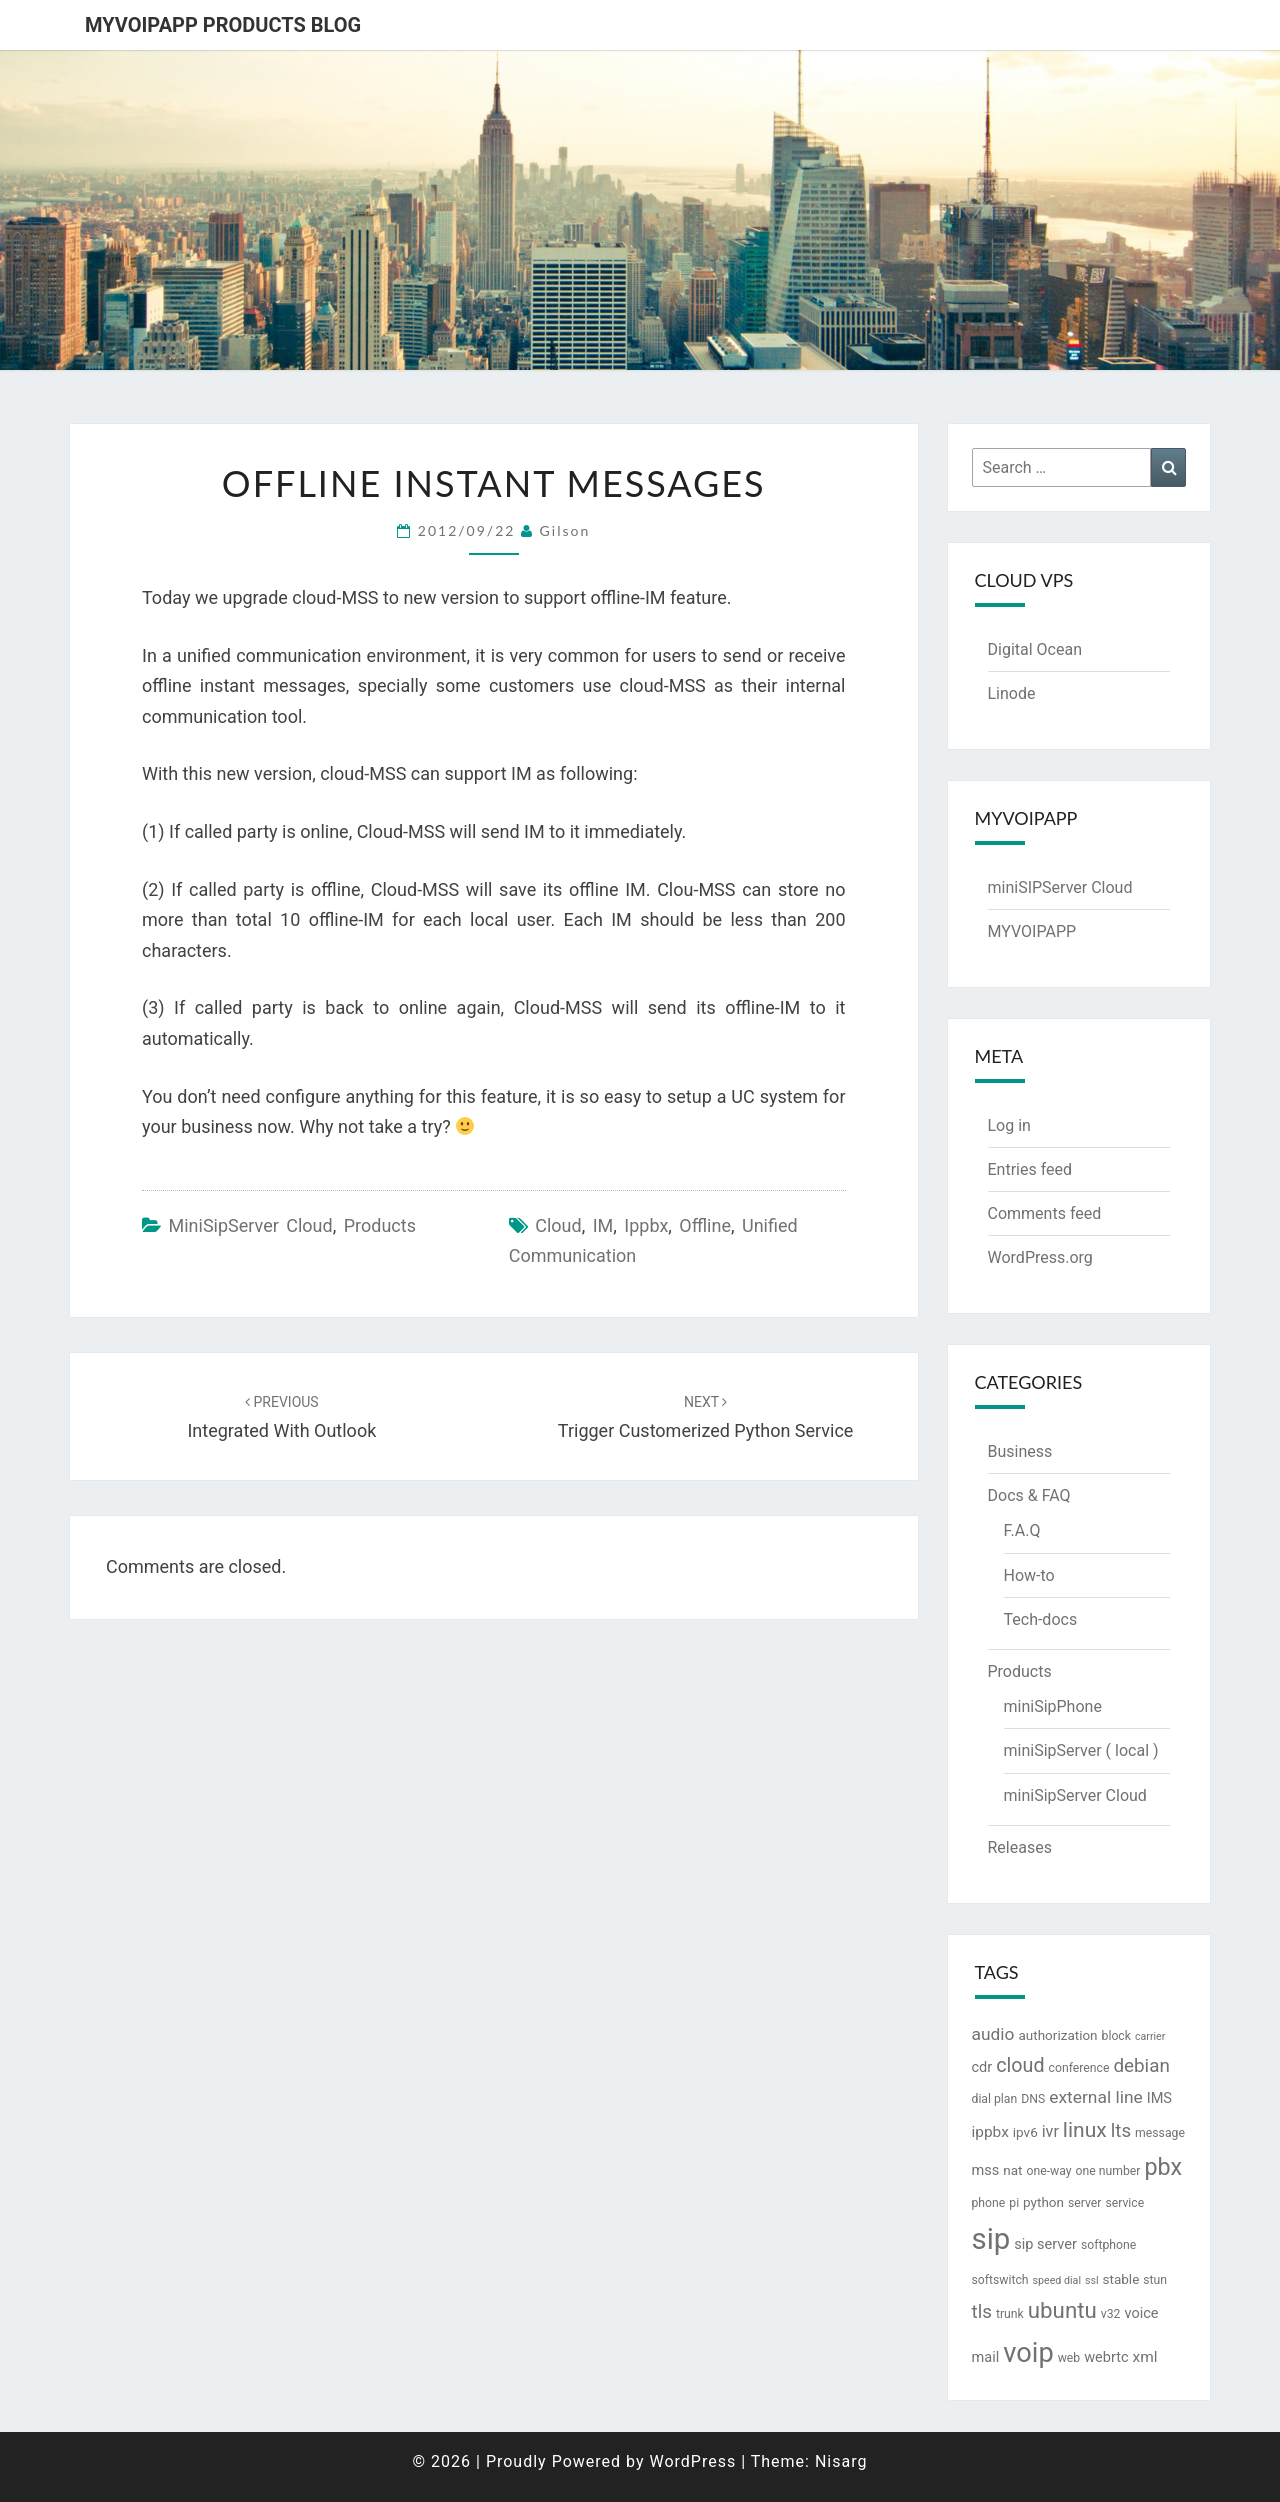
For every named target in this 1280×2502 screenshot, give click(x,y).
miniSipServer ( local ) (1081, 1750)
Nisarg (841, 2461)
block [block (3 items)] (1116, 2036)
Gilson (565, 530)
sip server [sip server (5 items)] (1045, 2244)
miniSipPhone (1053, 1706)
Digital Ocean (1035, 649)
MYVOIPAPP (1032, 931)
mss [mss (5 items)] (986, 2170)
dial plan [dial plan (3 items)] (995, 2099)
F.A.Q (1022, 1530)
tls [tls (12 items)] (982, 2312)
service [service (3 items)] (1124, 2203)
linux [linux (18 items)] (1085, 2129)
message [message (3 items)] (1160, 2133)
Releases (1020, 1847)
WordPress (692, 2461)
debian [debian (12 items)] (1141, 2066)
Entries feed (1030, 1169)
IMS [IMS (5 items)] (1159, 2098)
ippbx (646, 1225)
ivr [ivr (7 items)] (1050, 2131)
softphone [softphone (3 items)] (1108, 2245)
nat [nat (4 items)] (1012, 2170)
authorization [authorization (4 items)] (1057, 2035)
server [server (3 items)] (1085, 2203)
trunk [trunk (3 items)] (1010, 2314)
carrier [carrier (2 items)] (1150, 2036)
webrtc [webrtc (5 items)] (1106, 2357)
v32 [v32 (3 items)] (1111, 2314)
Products (380, 1225)
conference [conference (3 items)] (1079, 2068)
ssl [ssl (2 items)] (1092, 2280)
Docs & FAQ (1029, 1495)
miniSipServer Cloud (250, 1225)
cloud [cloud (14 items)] (1020, 2065)
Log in (1009, 1125)
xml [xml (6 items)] (1145, 2357)
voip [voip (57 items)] (1028, 2353)
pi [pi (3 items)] (1014, 2203)
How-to (1029, 1575)
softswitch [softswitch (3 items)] (1000, 2280)
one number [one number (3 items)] (1108, 2171)
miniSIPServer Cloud (1060, 887)
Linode (1012, 693)
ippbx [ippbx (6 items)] (990, 2132)
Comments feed (1045, 1213)
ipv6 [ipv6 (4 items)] (1025, 2132)
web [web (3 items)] (1069, 2358)
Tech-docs (1041, 1619)
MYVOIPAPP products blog (223, 25)
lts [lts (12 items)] (1121, 2131)
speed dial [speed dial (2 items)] (1057, 2280)
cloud (558, 1225)
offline (705, 1225)
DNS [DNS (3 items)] (1033, 2099)
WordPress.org (1040, 1257)
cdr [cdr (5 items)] (982, 2067)
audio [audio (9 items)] (993, 2034)
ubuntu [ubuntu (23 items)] (1062, 2310)
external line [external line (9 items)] (1096, 2097)
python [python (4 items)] (1043, 2202)
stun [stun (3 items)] (1155, 2280)
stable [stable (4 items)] (1121, 2279)
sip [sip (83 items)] (991, 2239)
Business (1020, 1451)
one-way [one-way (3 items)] (1048, 2171)
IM (603, 1225)
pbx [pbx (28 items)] (1163, 2167)
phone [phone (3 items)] (989, 2203)
